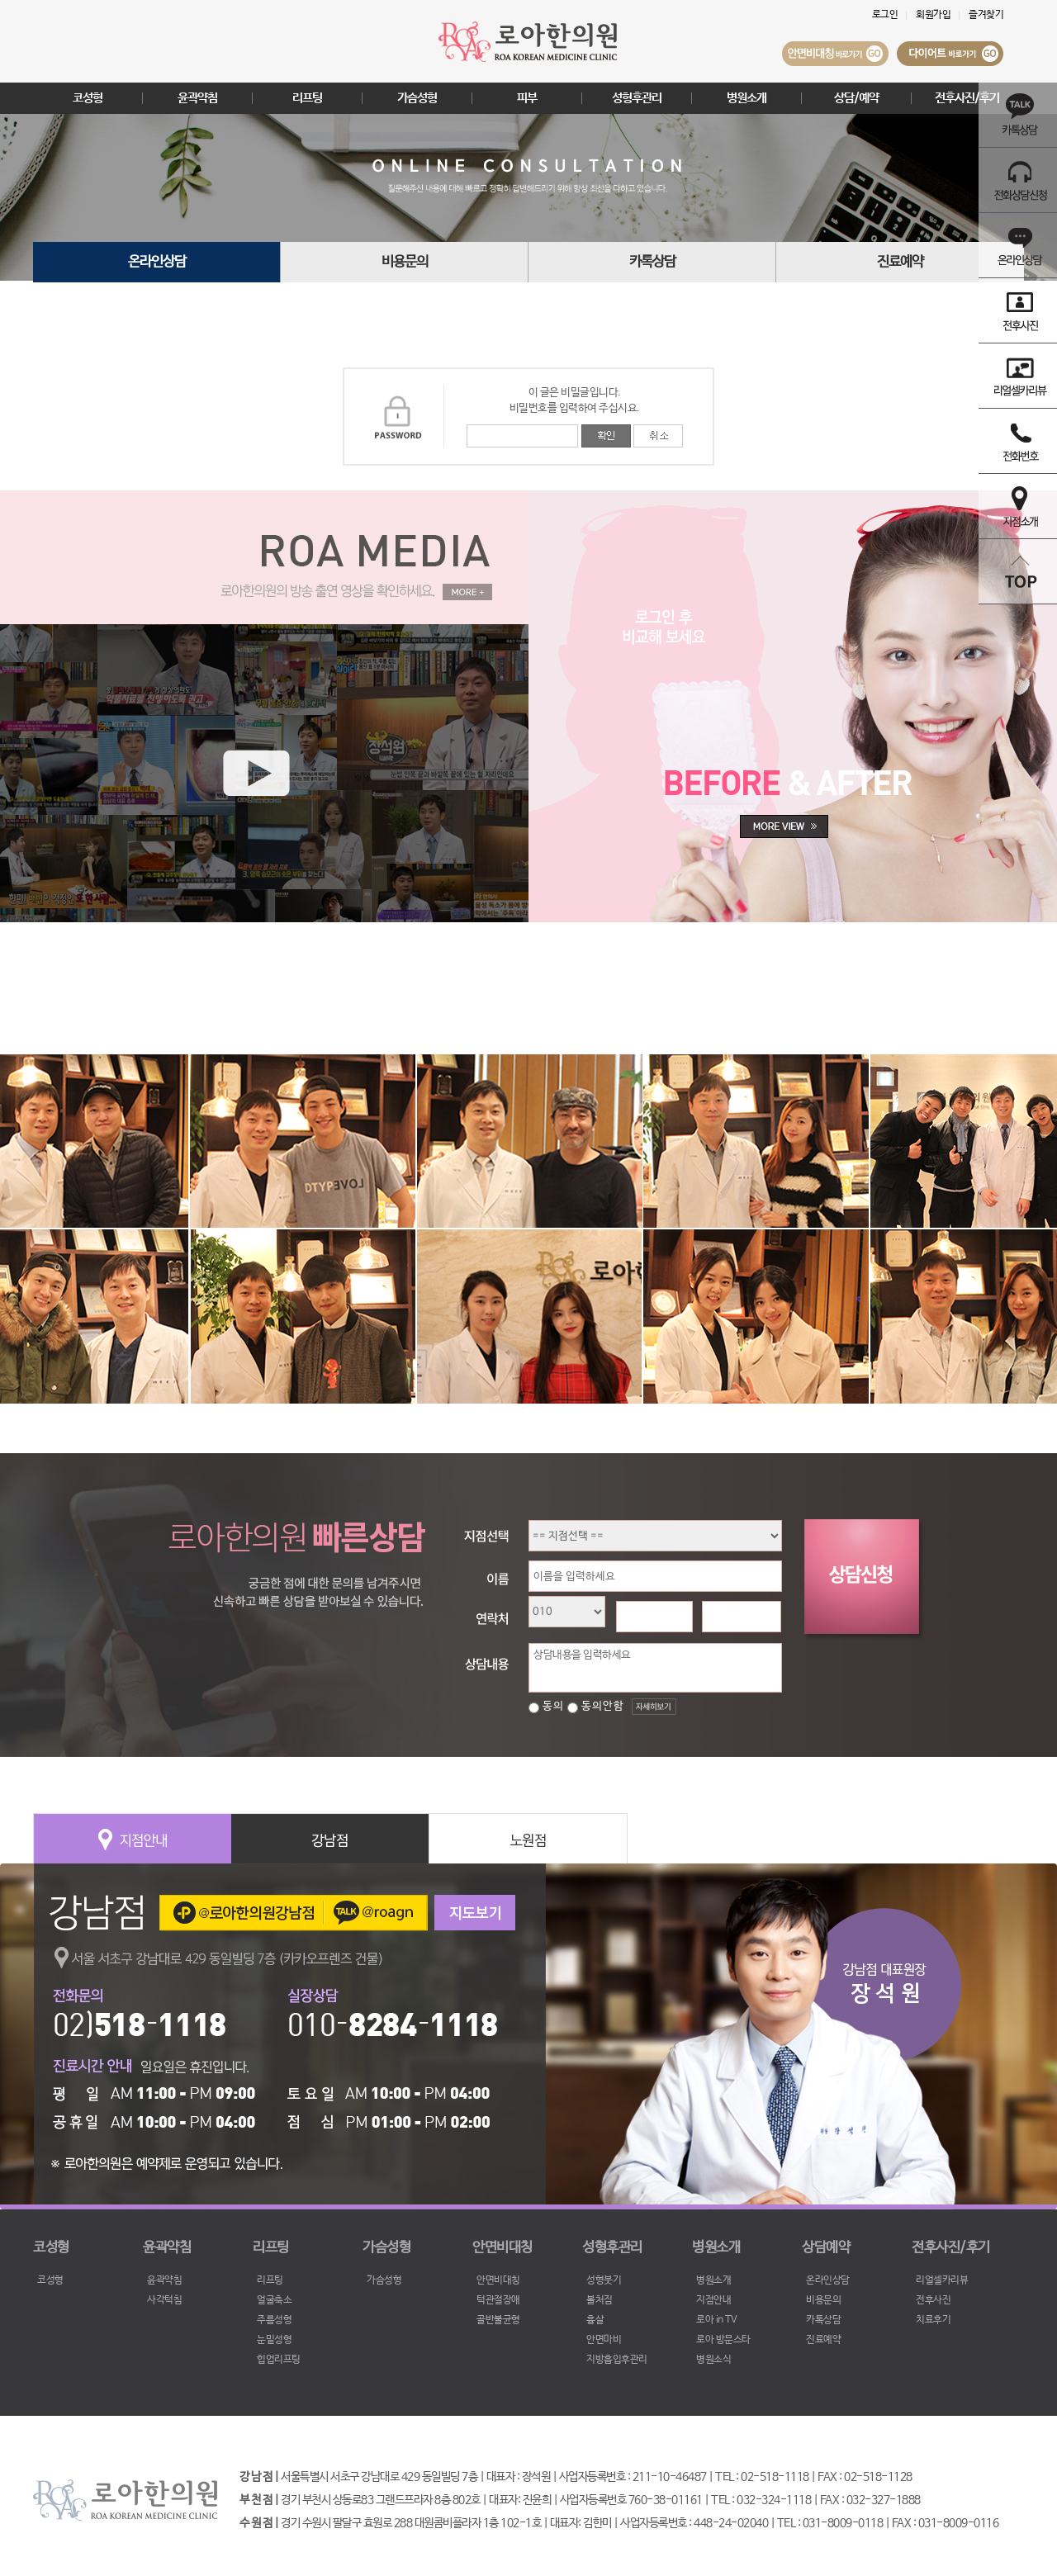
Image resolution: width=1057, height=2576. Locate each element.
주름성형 (274, 2320)
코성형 (87, 98)
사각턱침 (164, 2300)
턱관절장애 (498, 2300)
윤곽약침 (197, 98)
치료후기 (933, 2320)
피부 (527, 98)
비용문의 (405, 262)
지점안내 (713, 2300)
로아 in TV (716, 2320)
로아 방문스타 (723, 2340)
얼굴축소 (274, 2300)
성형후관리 (636, 98)
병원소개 (746, 98)
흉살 (595, 2320)
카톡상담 (652, 262)
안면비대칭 (498, 2280)
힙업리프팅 (279, 2359)
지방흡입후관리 (616, 2359)
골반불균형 (498, 2320)
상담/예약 (856, 98)
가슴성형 (417, 98)
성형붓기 (603, 2280)
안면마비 (603, 2340)
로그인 (885, 15)
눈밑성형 (274, 2340)
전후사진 (933, 2300)
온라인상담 (157, 262)
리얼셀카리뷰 (942, 2280)
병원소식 (713, 2359)
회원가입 (933, 15)
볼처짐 (599, 2300)
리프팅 (307, 98)
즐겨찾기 (986, 15)
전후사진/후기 (967, 98)
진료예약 (900, 262)
